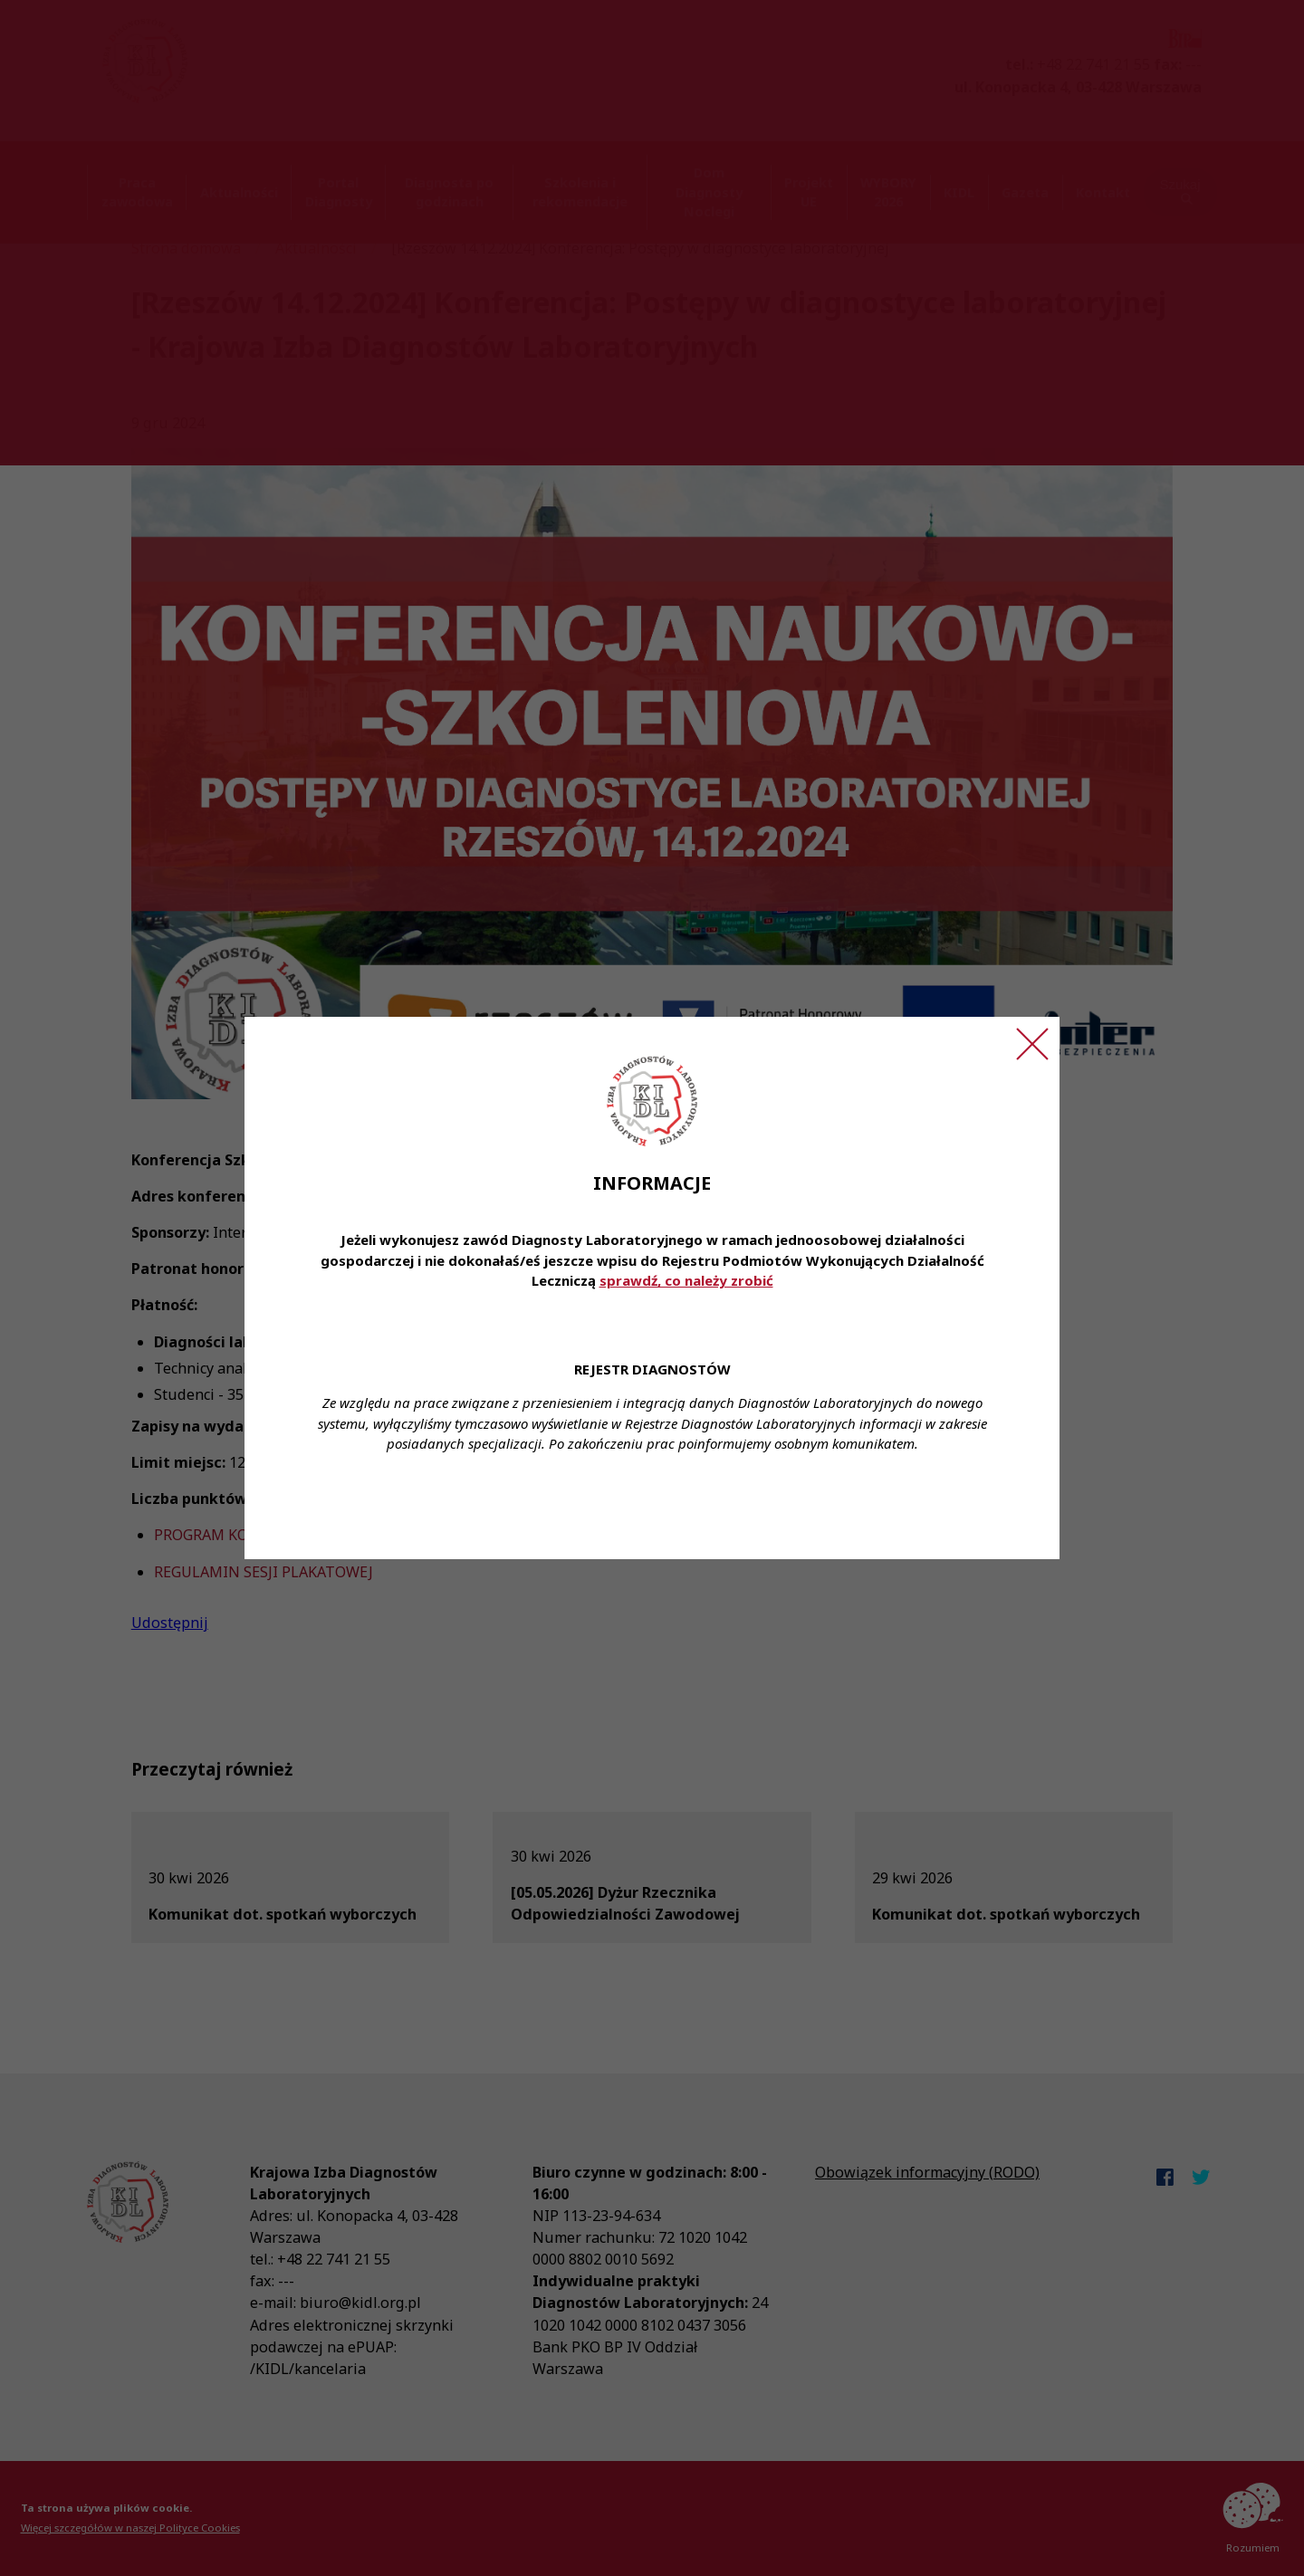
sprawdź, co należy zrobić (686, 1280)
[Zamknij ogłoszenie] (1032, 1044)
